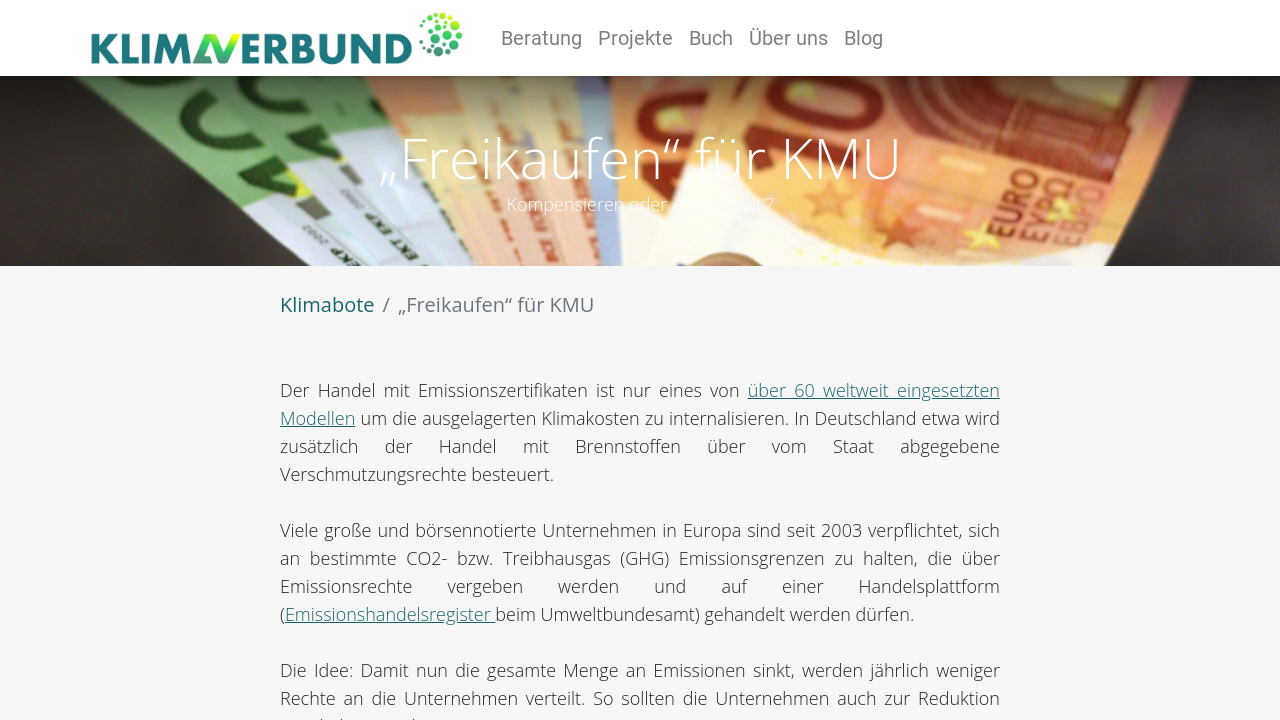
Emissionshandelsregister (390, 614)
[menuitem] (541, 38)
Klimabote (327, 304)
